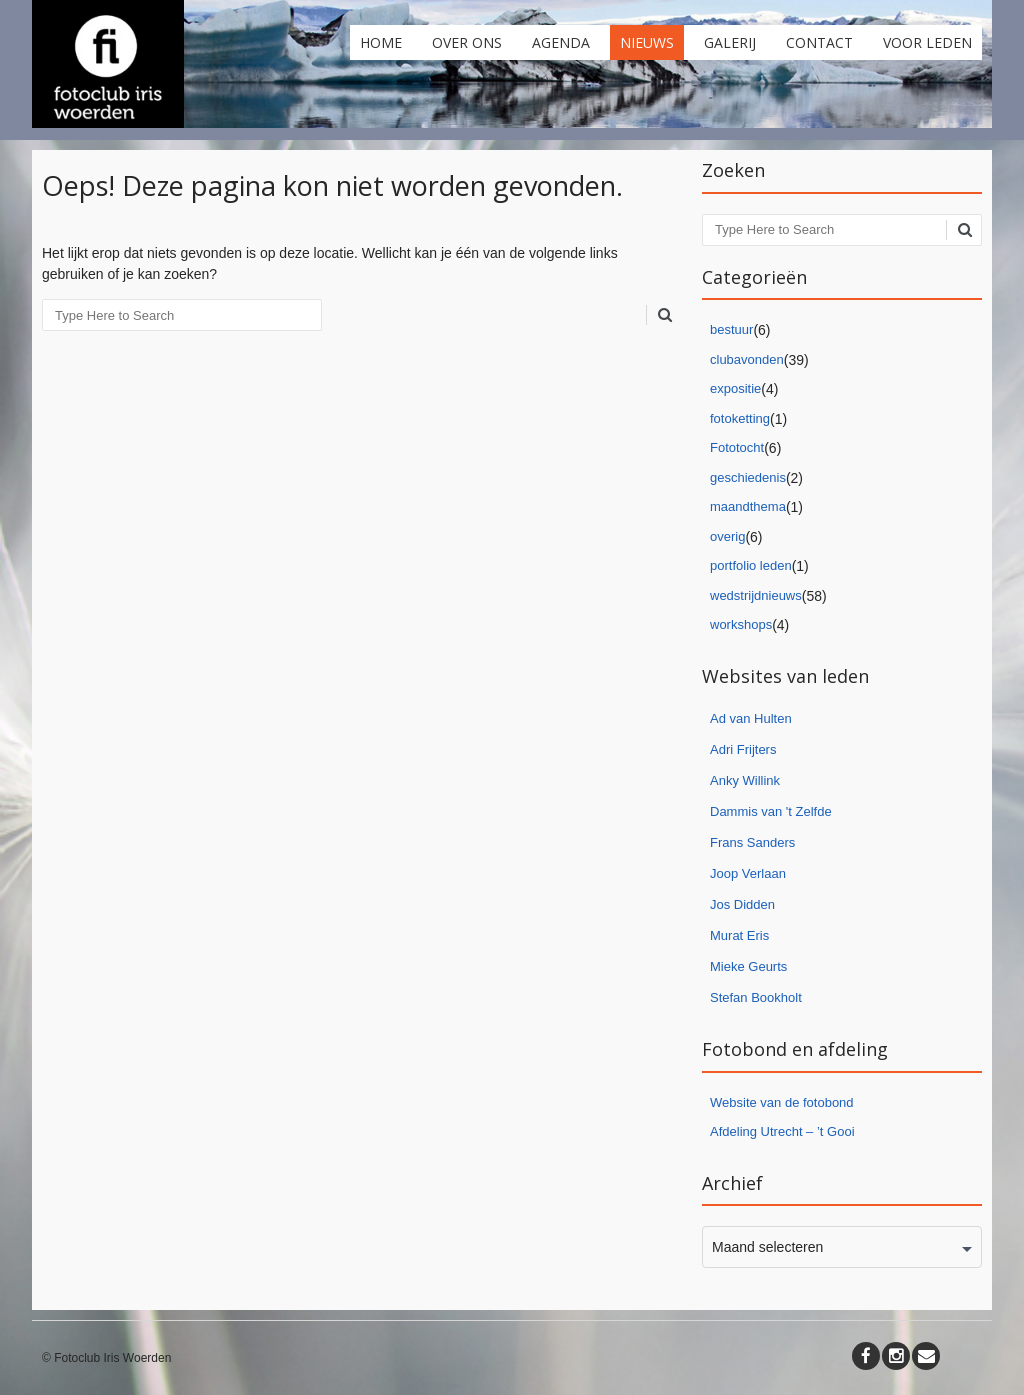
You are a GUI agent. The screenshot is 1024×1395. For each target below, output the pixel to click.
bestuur (731, 329)
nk (773, 780)
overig (727, 536)
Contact (819, 42)
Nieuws (647, 42)
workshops (741, 624)
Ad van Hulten (751, 718)
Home (381, 42)
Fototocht (737, 447)
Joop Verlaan (748, 873)
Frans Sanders (752, 842)
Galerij (730, 42)
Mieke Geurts (748, 966)
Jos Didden (742, 904)
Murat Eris (739, 935)
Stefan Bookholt (756, 997)
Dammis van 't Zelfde (771, 811)
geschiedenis (748, 477)
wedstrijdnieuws (756, 595)
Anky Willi (738, 780)
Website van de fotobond (782, 1102)
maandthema (748, 506)
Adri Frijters (743, 749)
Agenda (561, 42)
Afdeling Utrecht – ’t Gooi (782, 1131)
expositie (735, 388)
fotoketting (740, 418)
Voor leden (927, 42)
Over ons (467, 42)
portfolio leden (751, 565)
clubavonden (747, 359)
